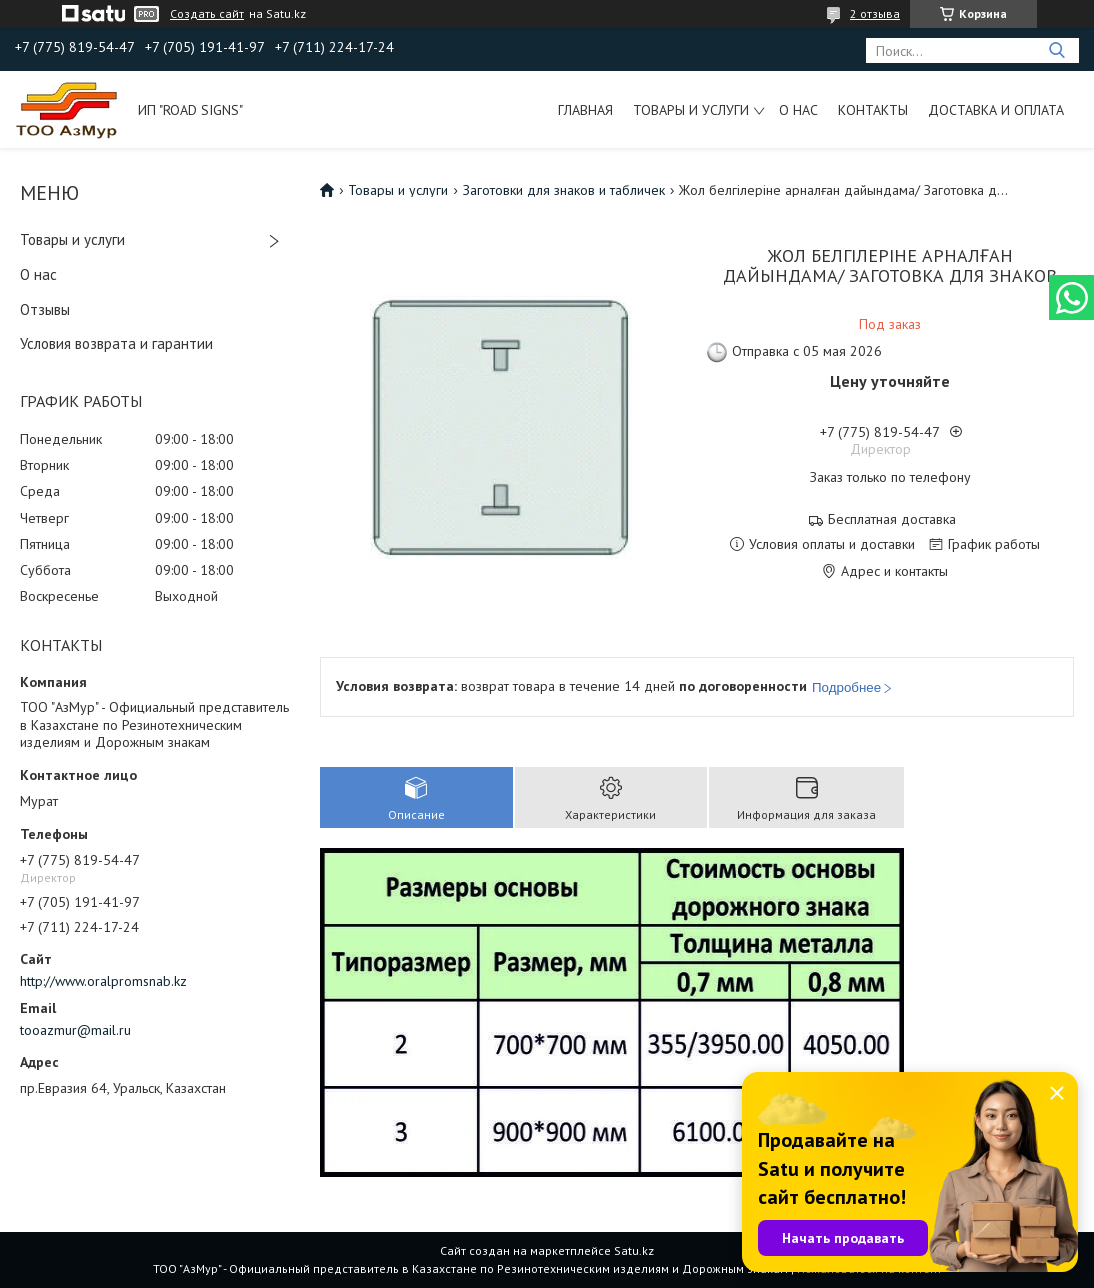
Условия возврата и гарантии (116, 343)
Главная (585, 110)
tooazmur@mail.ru (75, 1030)
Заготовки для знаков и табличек (564, 190)
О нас (798, 110)
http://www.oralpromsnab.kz (103, 981)
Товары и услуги (691, 110)
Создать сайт (207, 14)
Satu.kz (634, 1250)
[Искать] (1056, 50)
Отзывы (45, 309)
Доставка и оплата (996, 110)
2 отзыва (875, 13)
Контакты (873, 110)
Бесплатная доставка (892, 519)
